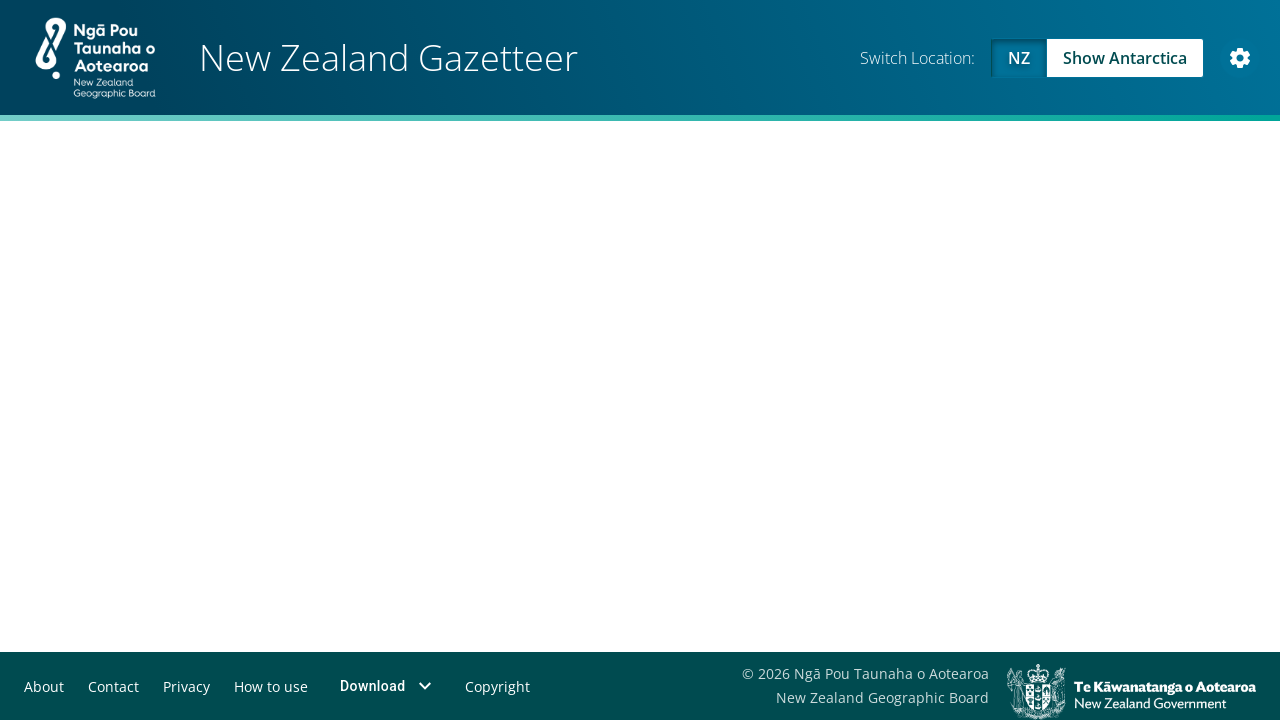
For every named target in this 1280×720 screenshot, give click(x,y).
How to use (271, 686)
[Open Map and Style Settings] (1240, 58)
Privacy (186, 686)
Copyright (497, 686)
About (44, 686)
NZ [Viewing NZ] (1019, 58)
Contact (113, 686)
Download (388, 686)
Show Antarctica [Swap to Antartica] (1125, 58)
